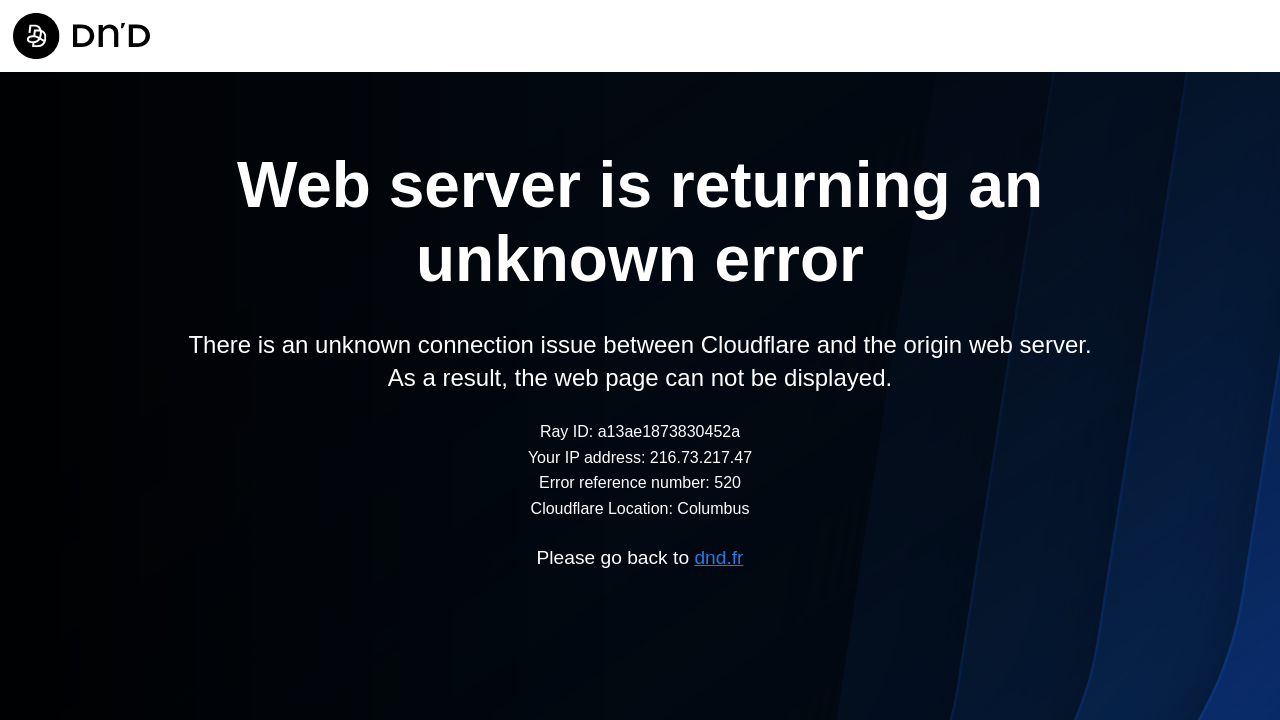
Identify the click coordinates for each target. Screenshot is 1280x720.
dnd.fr (718, 557)
